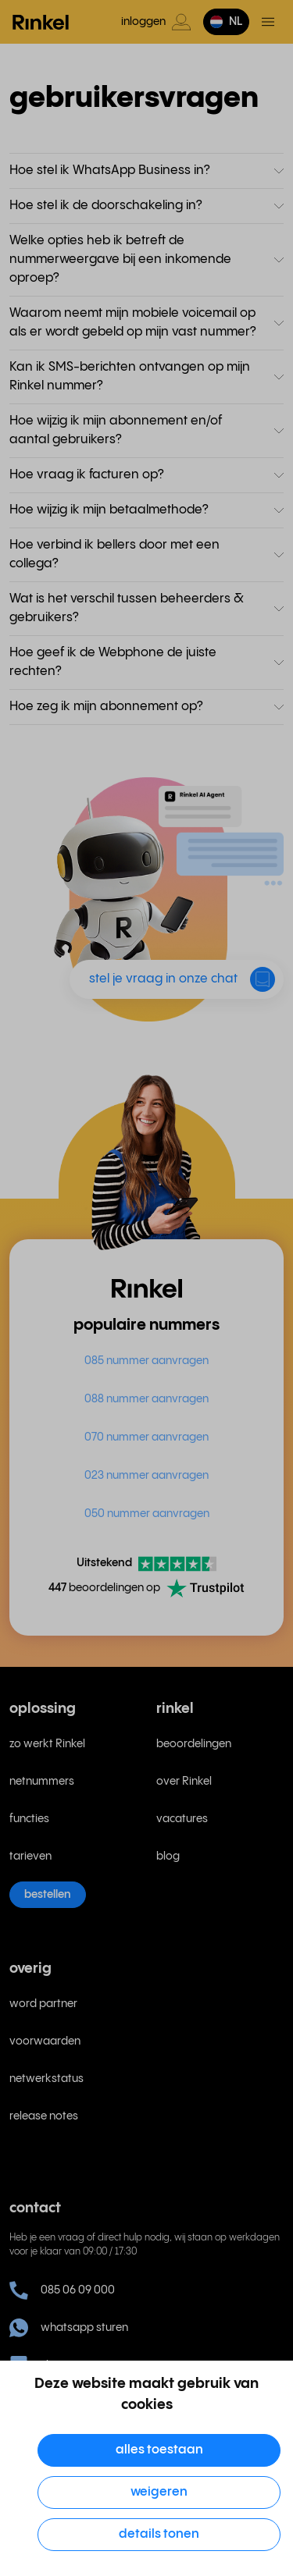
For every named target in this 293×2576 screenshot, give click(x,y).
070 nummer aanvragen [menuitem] (146, 1437)
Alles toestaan (159, 2450)
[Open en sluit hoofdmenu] (268, 22)
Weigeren (159, 2492)
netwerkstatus (46, 2078)
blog (168, 1856)
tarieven (30, 1856)
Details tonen (159, 2534)
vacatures (182, 1819)
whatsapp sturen (68, 2327)
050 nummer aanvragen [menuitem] (146, 1513)
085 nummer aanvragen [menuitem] (146, 1361)
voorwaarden (44, 2041)
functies (29, 1819)
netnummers (41, 1781)
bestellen (47, 1894)
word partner (43, 2004)
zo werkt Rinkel (47, 1744)
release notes (43, 2116)
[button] (226, 22)
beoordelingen (193, 1744)
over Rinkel (184, 1781)
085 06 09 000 (62, 2290)
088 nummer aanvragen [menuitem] (146, 1399)
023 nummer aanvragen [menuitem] (146, 1475)
